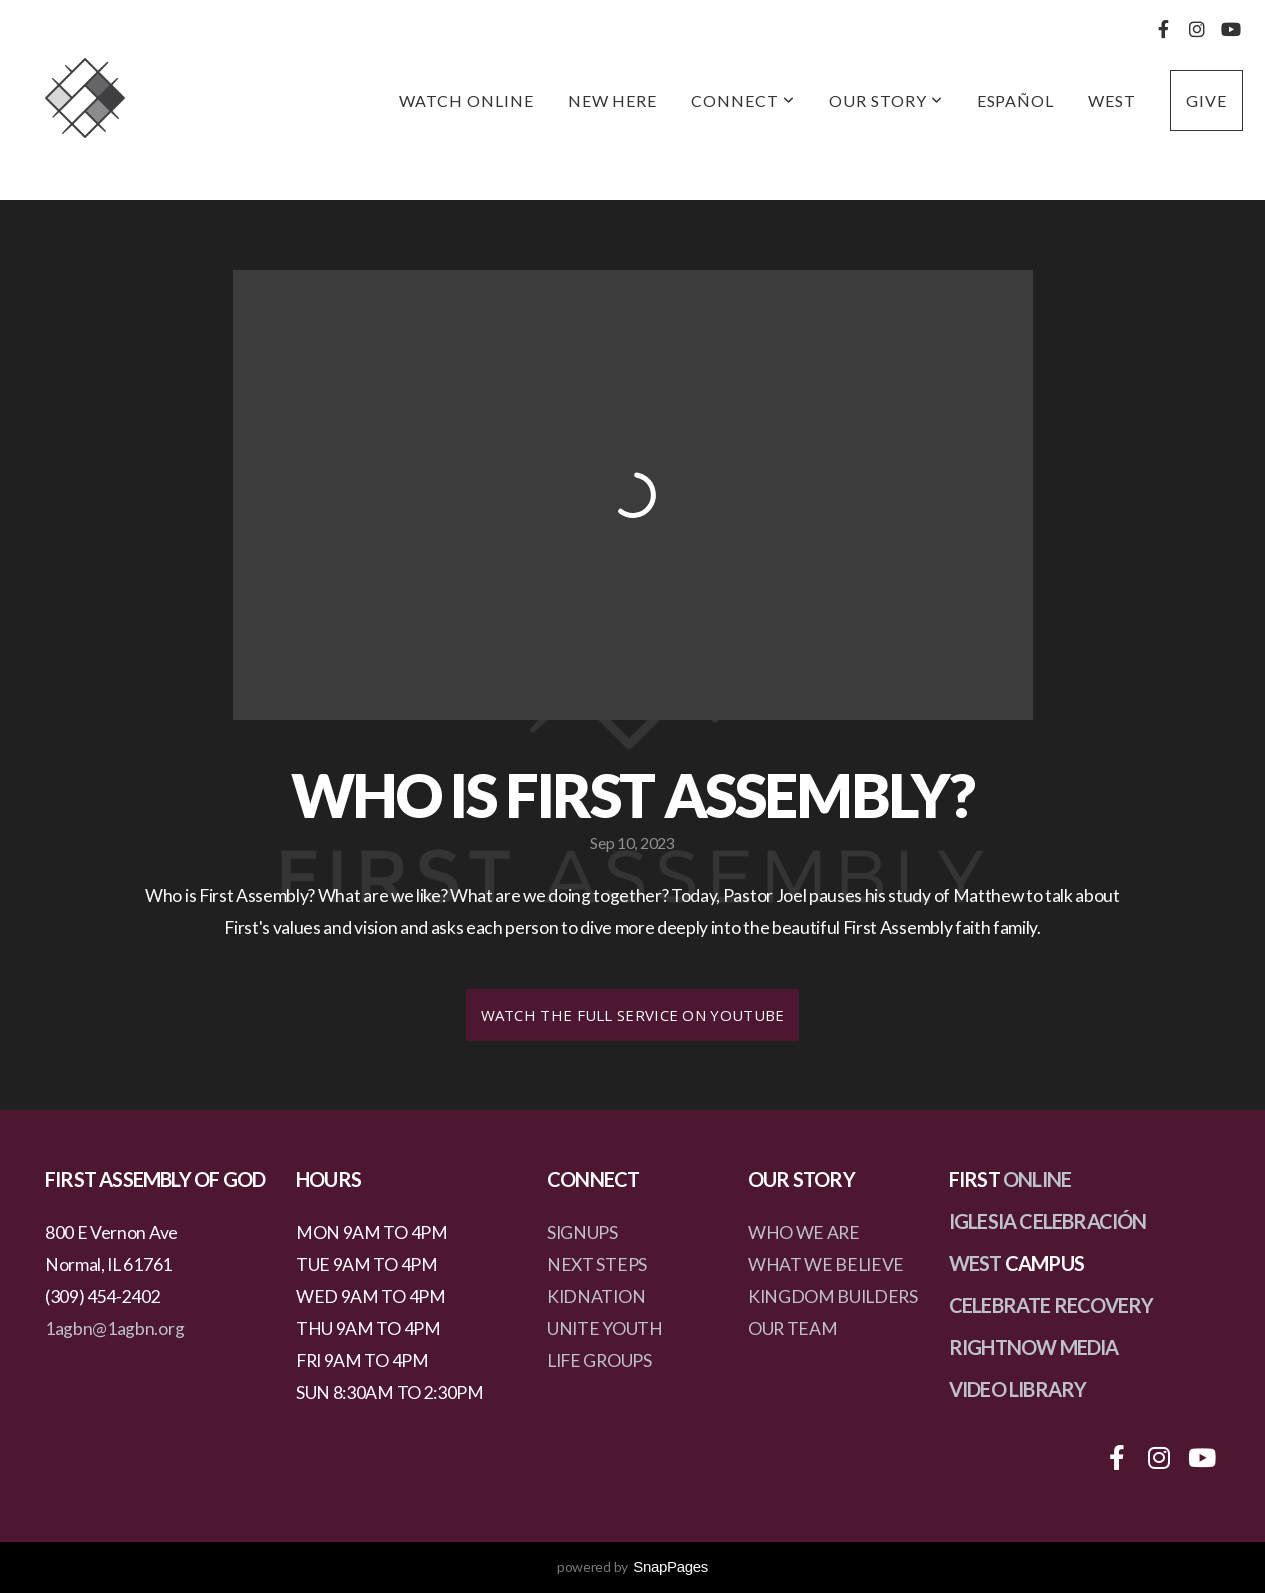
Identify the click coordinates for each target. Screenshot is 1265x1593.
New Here (613, 100)
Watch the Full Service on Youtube (633, 1015)
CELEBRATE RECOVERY (1051, 1305)
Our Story (886, 100)
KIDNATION (596, 1296)
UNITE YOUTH (604, 1328)
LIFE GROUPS (599, 1360)
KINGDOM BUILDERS (833, 1296)
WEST (975, 1263)
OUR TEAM (792, 1328)
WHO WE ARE (804, 1232)
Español (1016, 100)
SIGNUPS (582, 1232)
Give (1206, 100)
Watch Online (466, 100)
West (1112, 100)
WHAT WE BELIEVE (826, 1264)
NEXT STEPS (597, 1264)
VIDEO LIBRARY (1018, 1389)
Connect (743, 100)
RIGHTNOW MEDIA (1034, 1347)
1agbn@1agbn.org (114, 1328)
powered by (632, 1566)
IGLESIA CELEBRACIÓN (1048, 1221)
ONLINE (1037, 1179)
